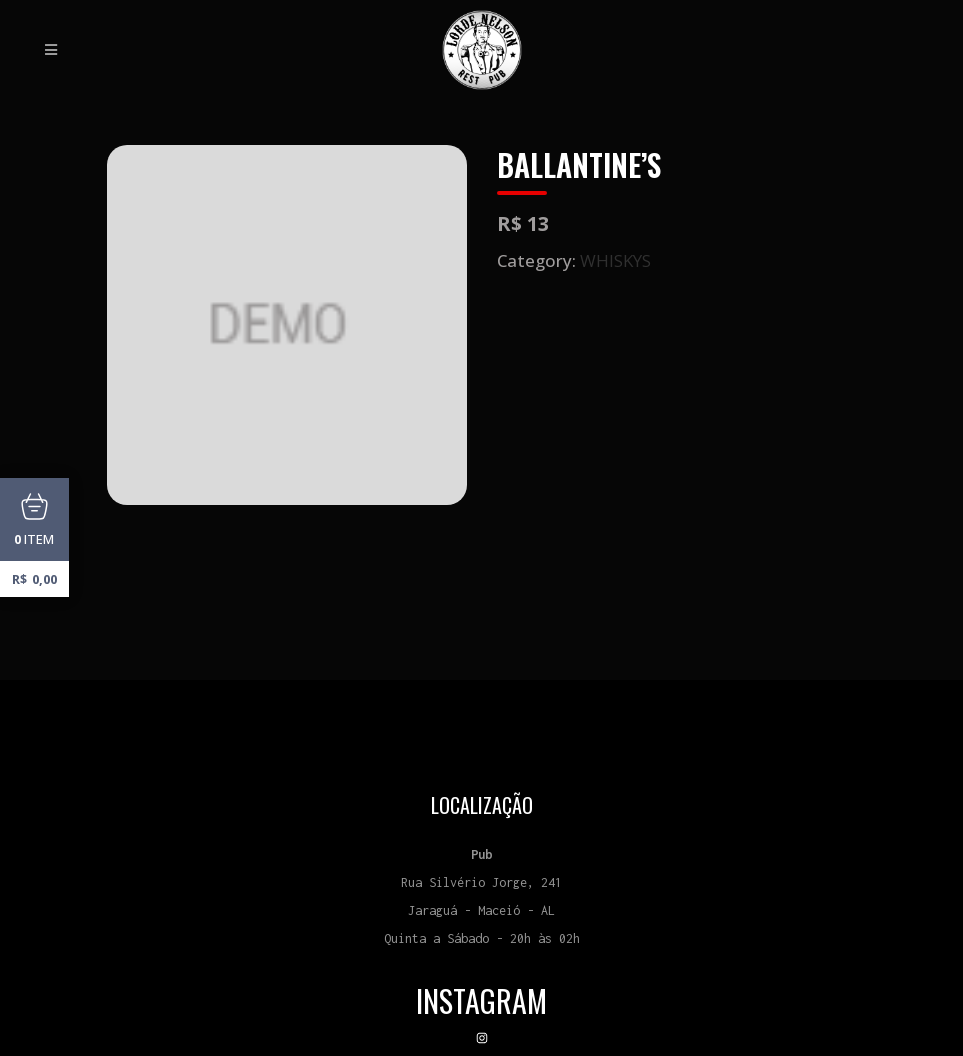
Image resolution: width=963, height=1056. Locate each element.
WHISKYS (615, 260)
